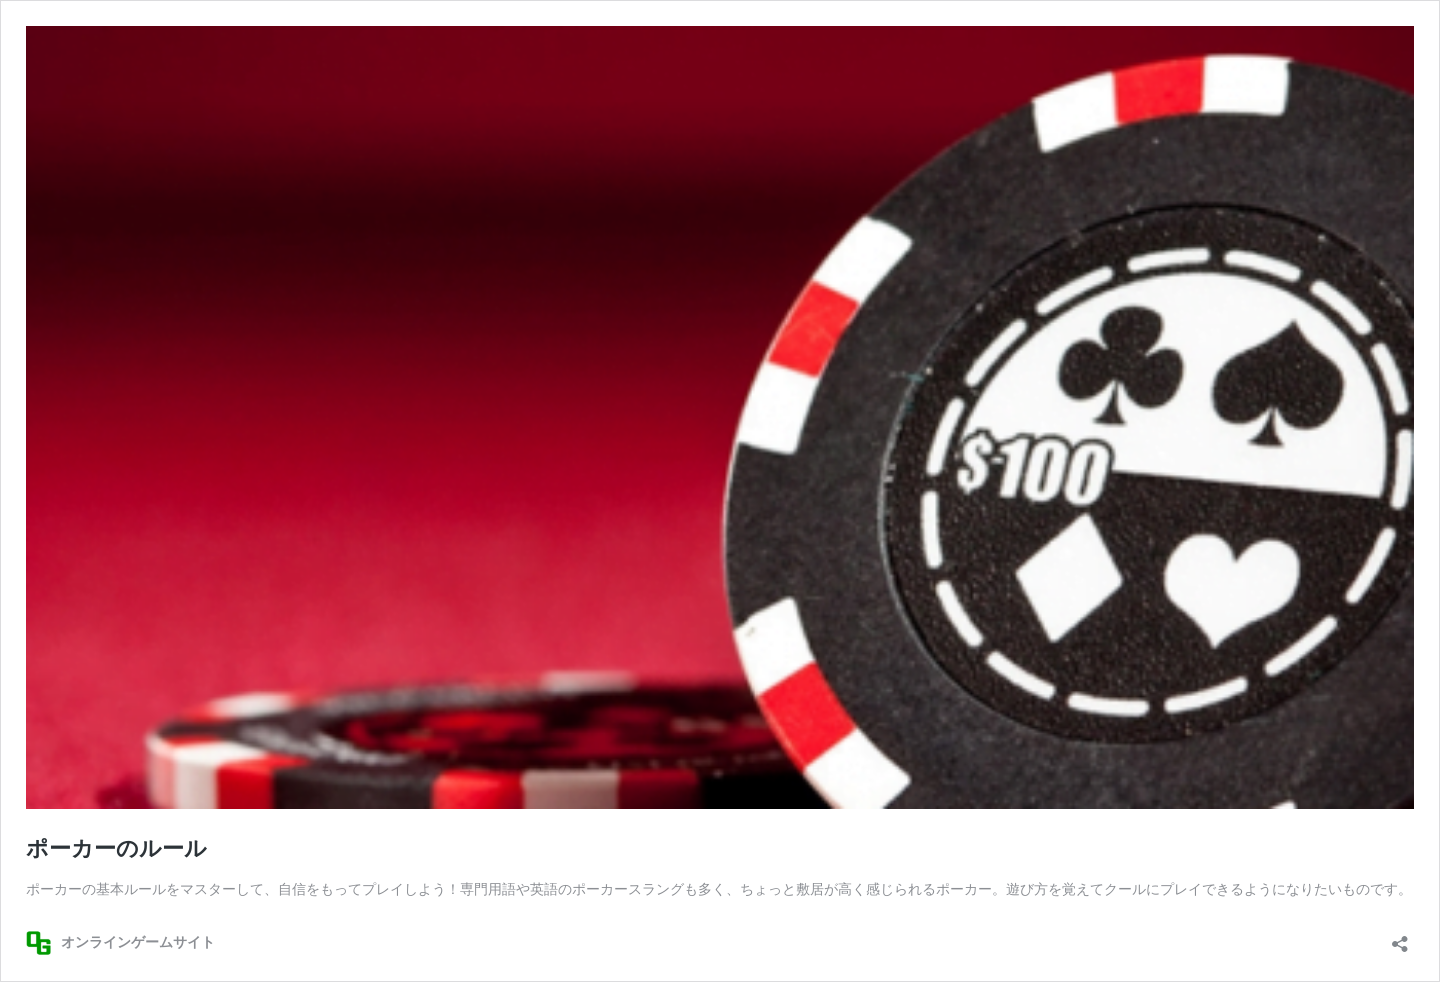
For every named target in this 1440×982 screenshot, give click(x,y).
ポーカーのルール (116, 848)
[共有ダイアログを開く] (1400, 937)
